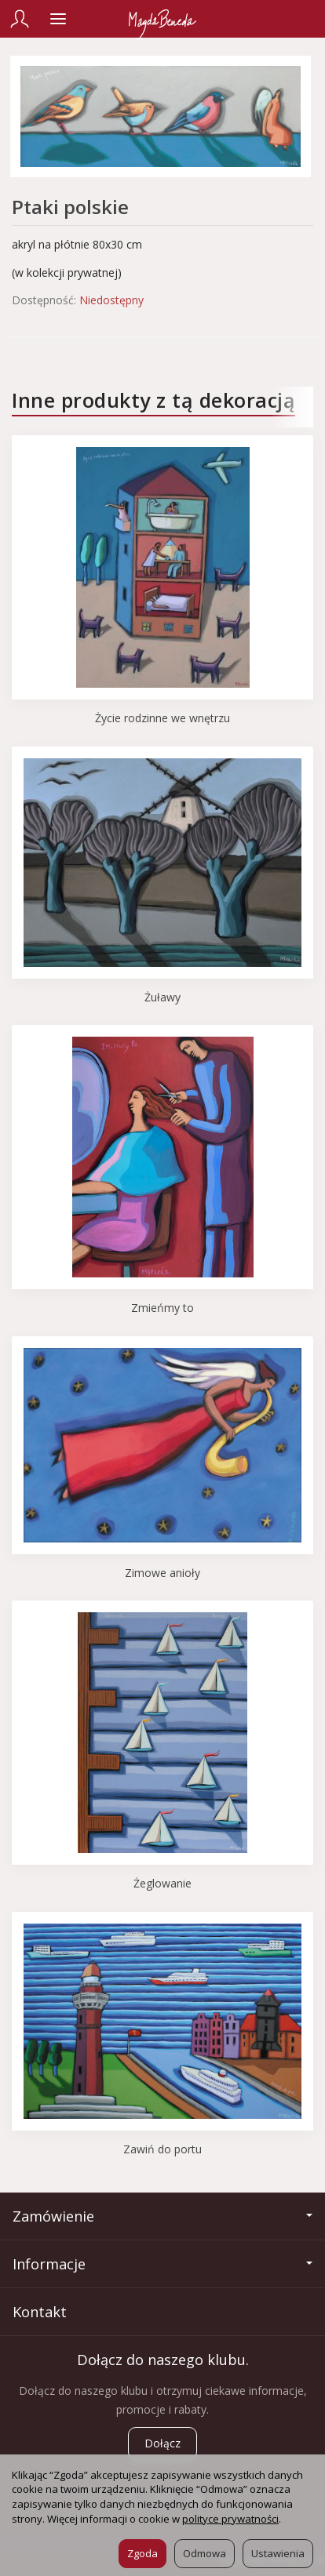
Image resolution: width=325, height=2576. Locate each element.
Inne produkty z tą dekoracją (153, 400)
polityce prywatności (230, 2519)
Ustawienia (278, 2553)
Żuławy (162, 997)
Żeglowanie (162, 1883)
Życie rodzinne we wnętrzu (162, 717)
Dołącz (162, 2443)
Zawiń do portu (162, 2149)
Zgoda (142, 2553)
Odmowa (204, 2553)
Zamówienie (162, 2216)
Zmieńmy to (162, 1307)
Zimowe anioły (162, 1572)
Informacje (162, 2263)
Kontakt (40, 2311)
